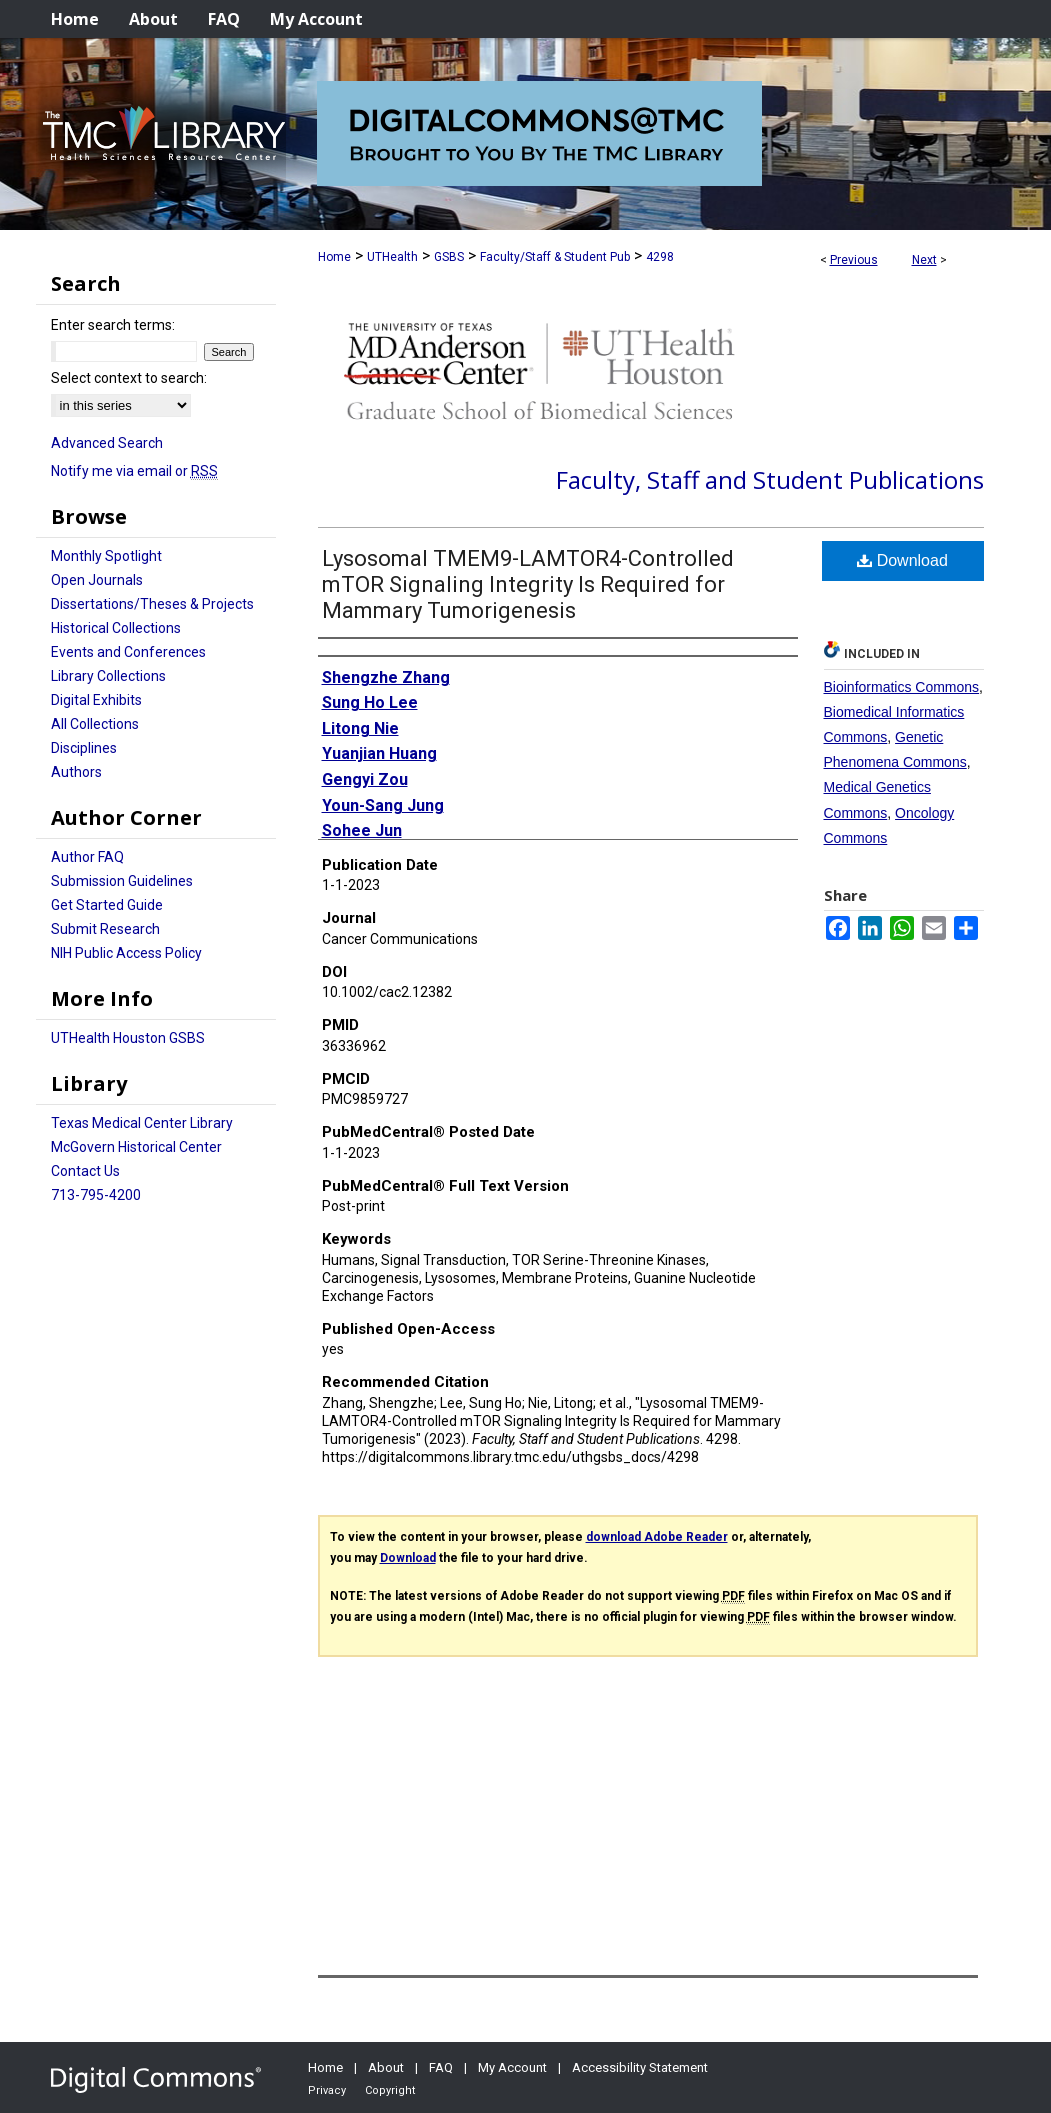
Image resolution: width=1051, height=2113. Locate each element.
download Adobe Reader (657, 1537)
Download (902, 560)
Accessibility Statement (640, 2067)
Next (924, 260)
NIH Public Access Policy (126, 953)
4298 (660, 257)
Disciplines (84, 748)
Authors (76, 772)
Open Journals (97, 580)
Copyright (390, 2090)
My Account (512, 2067)
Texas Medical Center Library (142, 1123)
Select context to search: (129, 378)
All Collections (95, 724)
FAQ (441, 2067)
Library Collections (108, 676)
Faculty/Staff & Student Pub (555, 257)
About (386, 2067)
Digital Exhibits (96, 700)
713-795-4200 (96, 1195)
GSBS (449, 257)
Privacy (327, 2090)
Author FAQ (87, 857)
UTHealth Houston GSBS (128, 1038)
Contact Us (85, 1171)
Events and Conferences (128, 652)
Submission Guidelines (122, 881)
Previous (854, 260)
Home (334, 257)
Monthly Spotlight (106, 556)
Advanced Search (107, 443)
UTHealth (392, 257)
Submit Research (105, 929)
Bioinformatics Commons (902, 687)
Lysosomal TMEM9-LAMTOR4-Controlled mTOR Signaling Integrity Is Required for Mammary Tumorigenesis (528, 584)
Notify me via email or (134, 471)
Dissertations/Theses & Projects (152, 604)
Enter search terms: (113, 325)
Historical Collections (116, 628)
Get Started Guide (107, 905)
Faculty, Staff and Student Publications (770, 479)
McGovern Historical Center (136, 1147)
